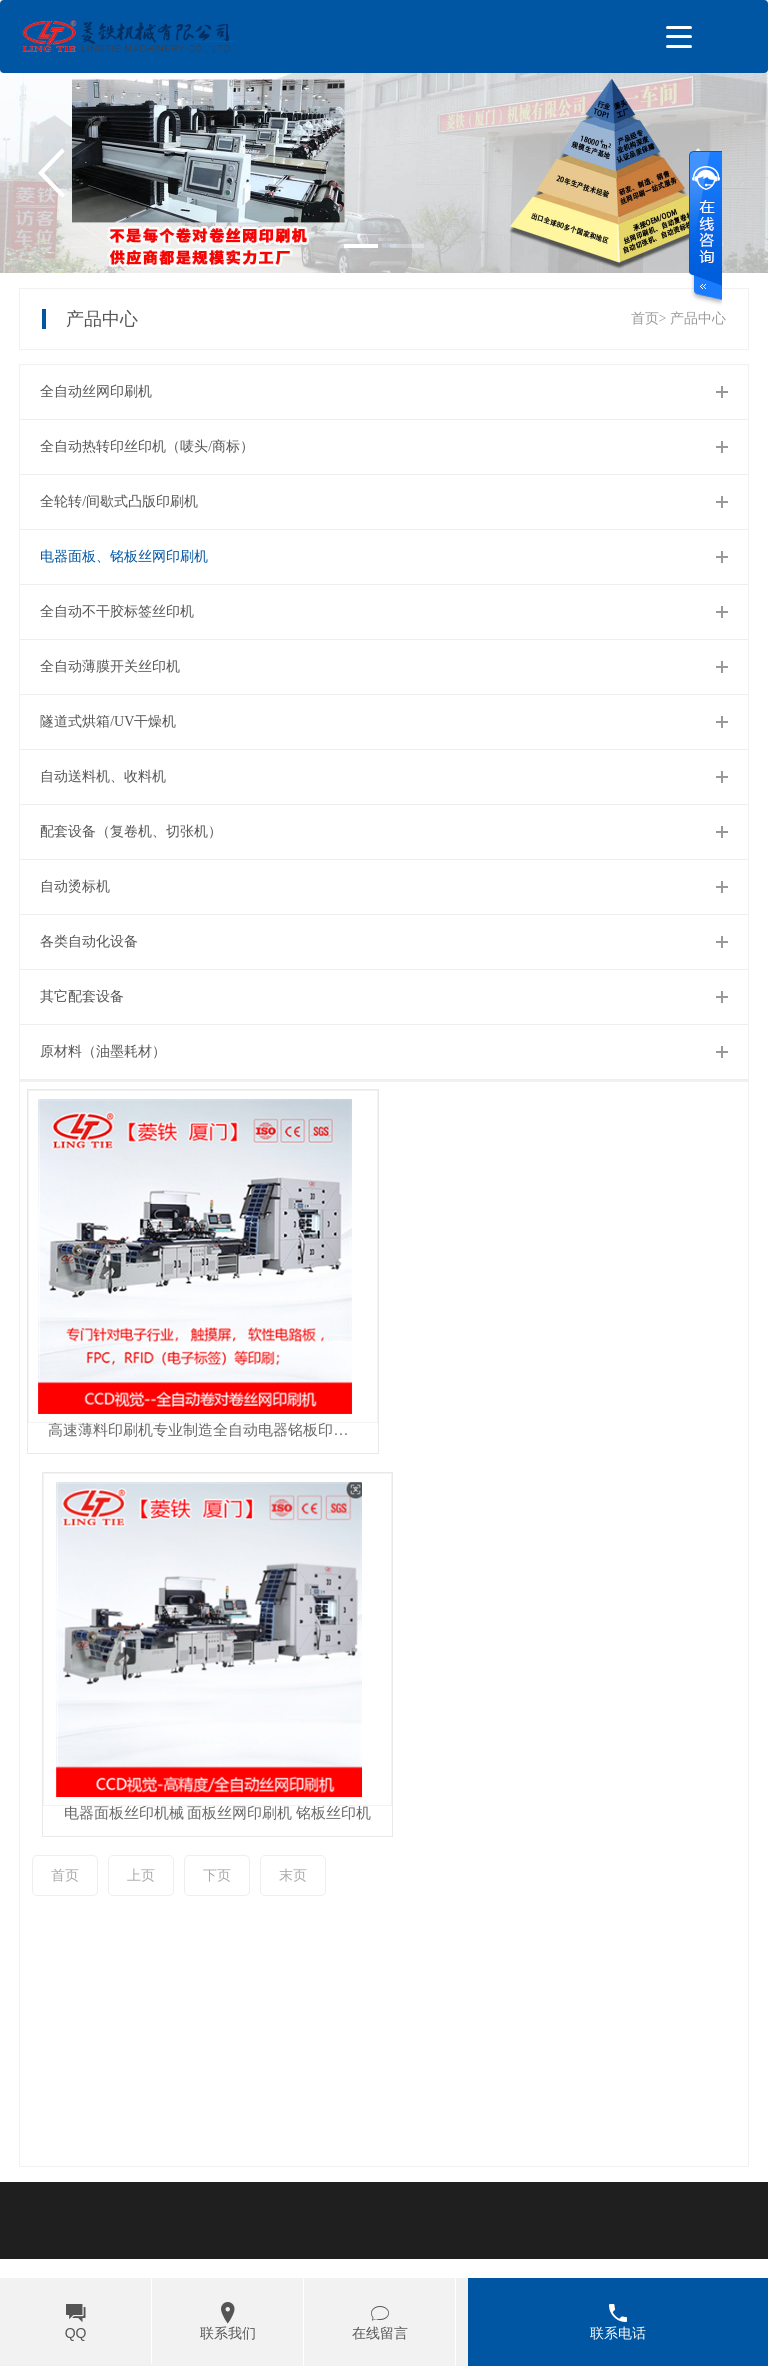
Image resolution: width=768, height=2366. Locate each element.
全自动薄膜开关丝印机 (110, 666)
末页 (293, 1749)
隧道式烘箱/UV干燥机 (108, 721)
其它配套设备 (82, 996)
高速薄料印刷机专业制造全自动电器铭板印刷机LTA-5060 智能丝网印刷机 (204, 1430)
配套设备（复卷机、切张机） (131, 831)
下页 (217, 1749)
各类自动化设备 (89, 941)
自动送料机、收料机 (103, 776)
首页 (65, 1749)
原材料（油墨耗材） (103, 1051)
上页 (141, 1749)
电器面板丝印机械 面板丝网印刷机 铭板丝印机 (566, 1430)
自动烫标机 (75, 886)
